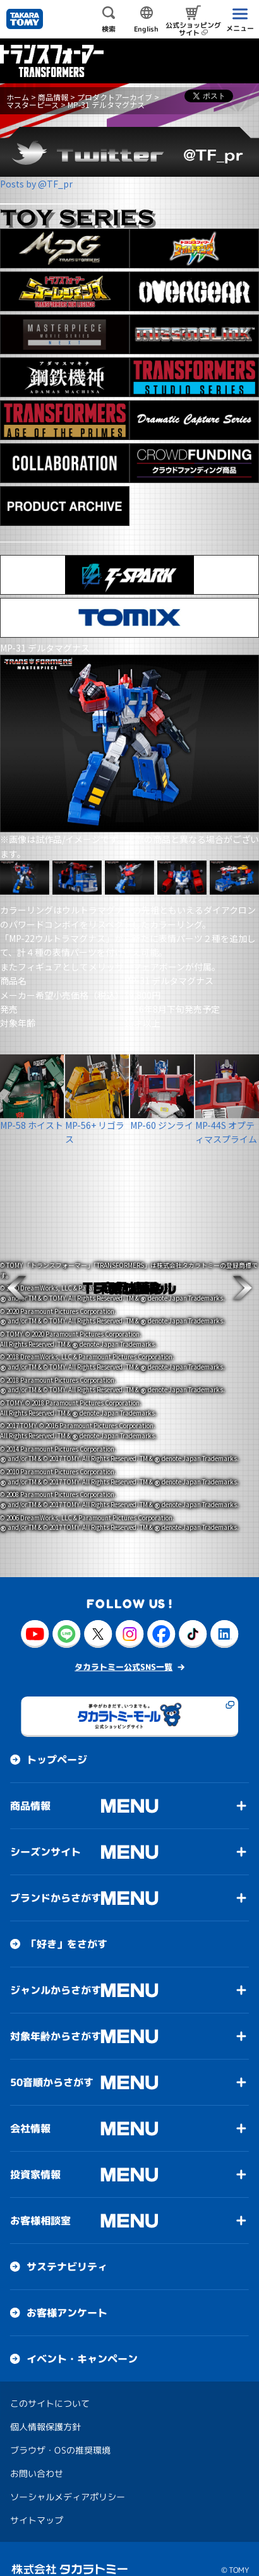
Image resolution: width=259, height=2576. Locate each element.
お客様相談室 (40, 2199)
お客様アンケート (67, 2291)
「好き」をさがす (67, 1922)
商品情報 (53, 97)
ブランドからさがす (55, 1876)
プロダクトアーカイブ (114, 97)
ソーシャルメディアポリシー (67, 2475)
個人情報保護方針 (45, 2405)
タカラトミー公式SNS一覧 (123, 1645)
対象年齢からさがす (55, 2015)
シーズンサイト (45, 1830)
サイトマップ (36, 2499)
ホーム (17, 97)
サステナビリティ (67, 2245)
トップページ (57, 1738)
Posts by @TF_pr (36, 183)
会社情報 (30, 2107)
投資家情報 (35, 2153)
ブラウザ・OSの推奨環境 (60, 2429)
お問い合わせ (36, 2452)
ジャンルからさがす (55, 1969)
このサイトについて (50, 2382)
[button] (16, 1288)
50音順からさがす (51, 2061)
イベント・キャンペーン (82, 2337)
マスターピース (32, 104)
